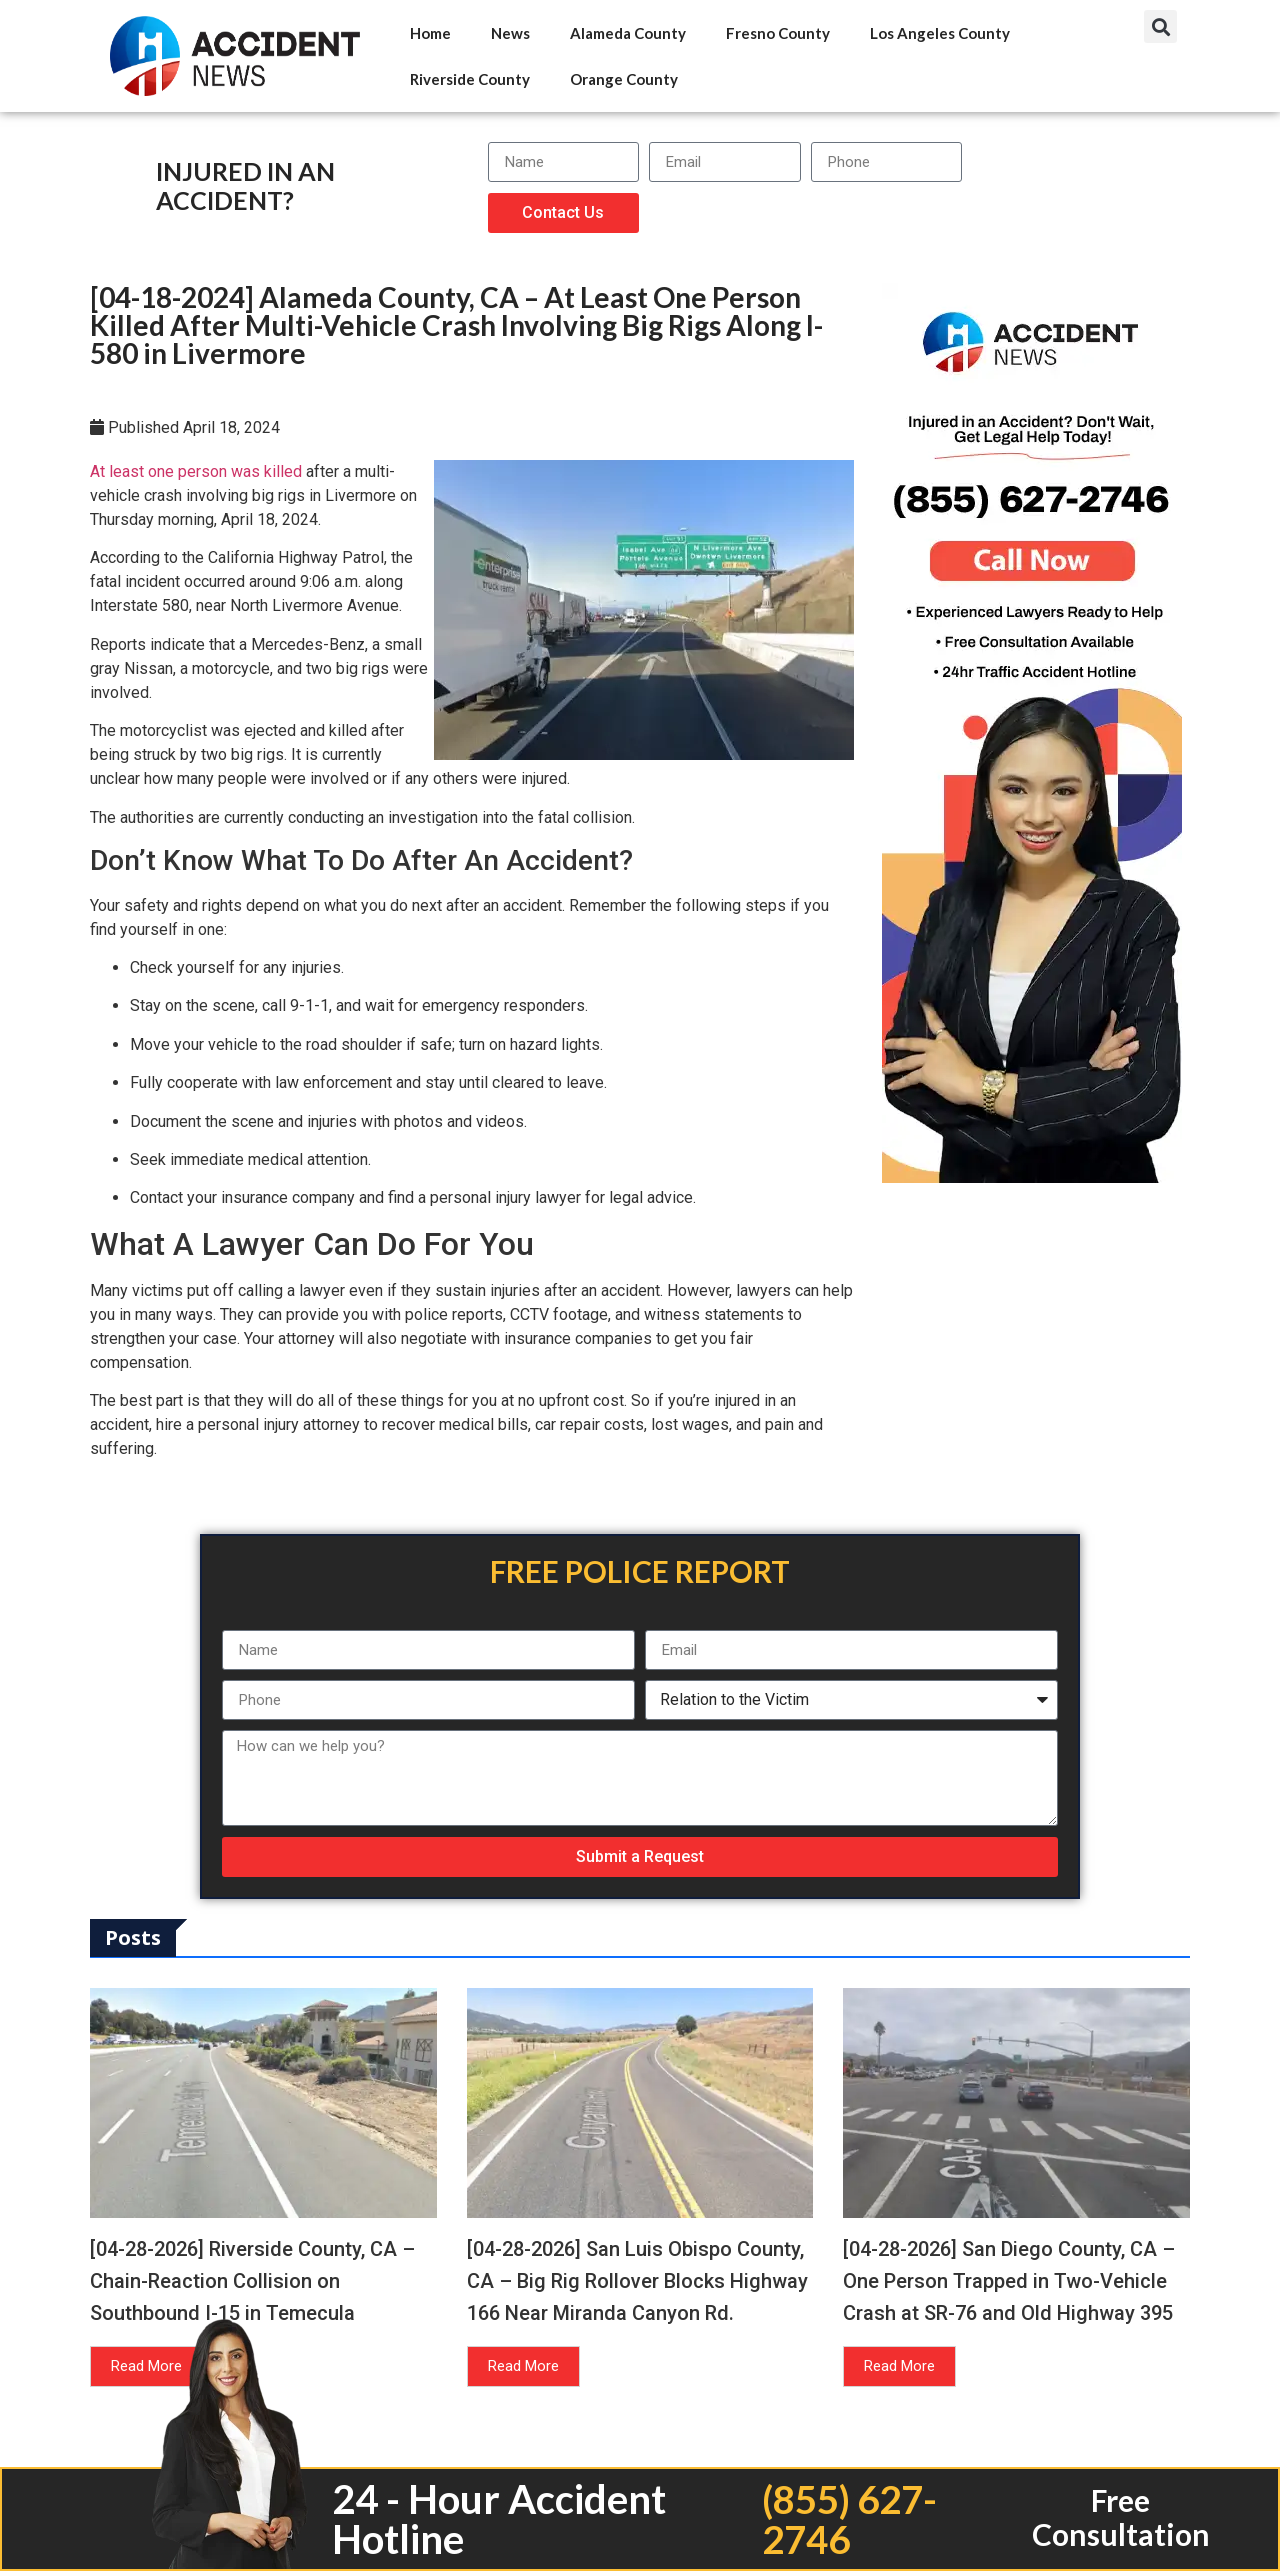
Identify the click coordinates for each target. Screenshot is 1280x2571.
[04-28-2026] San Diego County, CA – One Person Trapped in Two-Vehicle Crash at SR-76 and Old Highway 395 (1009, 2281)
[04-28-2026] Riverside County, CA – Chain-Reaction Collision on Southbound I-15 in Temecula (252, 2281)
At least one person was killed (196, 471)
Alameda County (628, 33)
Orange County (624, 79)
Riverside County (470, 79)
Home (430, 33)
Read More (146, 2366)
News (510, 33)
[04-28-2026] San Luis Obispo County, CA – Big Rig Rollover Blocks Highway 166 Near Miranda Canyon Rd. (637, 2281)
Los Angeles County (940, 33)
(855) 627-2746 (849, 2519)
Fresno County (778, 33)
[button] (1160, 26)
